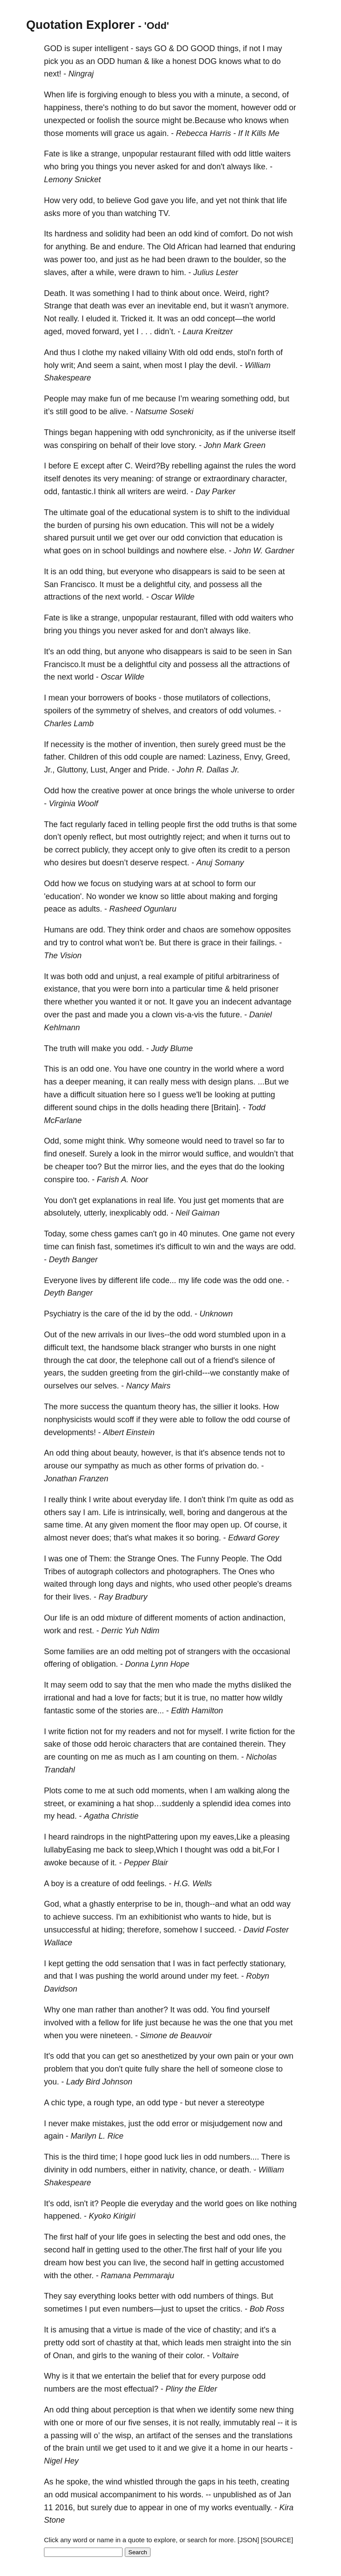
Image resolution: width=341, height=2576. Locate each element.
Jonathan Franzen (76, 1478)
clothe (92, 352)
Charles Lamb (69, 723)
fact (66, 824)
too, (91, 259)
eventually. (253, 2507)
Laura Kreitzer (207, 331)
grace (124, 133)
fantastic (59, 1710)
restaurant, (179, 617)
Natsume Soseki (164, 411)
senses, (156, 2422)
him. (178, 272)
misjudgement (225, 2123)
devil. (228, 365)
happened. (63, 2216)
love (168, 445)
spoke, (78, 2481)
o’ (96, 2435)
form (234, 883)
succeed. (220, 1929)
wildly (272, 1697)
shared (56, 537)
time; (109, 2156)
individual (272, 512)
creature (95, 1883)
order (285, 790)
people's (248, 1584)
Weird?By (152, 465)
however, (157, 1452)
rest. (86, 1630)
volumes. (260, 710)
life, (192, 200)
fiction (77, 1731)
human (129, 61)
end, (201, 305)
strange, (105, 153)
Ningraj (81, 73)
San (51, 584)
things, (229, 48)
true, (200, 1697)
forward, (106, 331)
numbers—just (148, 2308)
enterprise (134, 1904)
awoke (55, 1862)
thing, (95, 571)
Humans (59, 929)
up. (236, 1524)
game (249, 1233)
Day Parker (215, 491)
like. (261, 166)
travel (243, 1140)
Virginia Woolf (73, 803)
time (214, 988)
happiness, (63, 107)
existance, (62, 988)
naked (129, 352)
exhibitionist (161, 1916)
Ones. (168, 1558)
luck (171, 2156)
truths (241, 824)
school (113, 550)
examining (96, 1803)
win (209, 1246)
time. (74, 1524)
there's (96, 107)
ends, (225, 352)
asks (52, 213)
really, (210, 2422)
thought (198, 1849)
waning (144, 2355)
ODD (106, 61)
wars (163, 883)
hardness (71, 233)
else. (218, 550)
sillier (222, 1406)
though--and (206, 1904)
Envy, (253, 756)
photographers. (194, 1571)
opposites (274, 929)
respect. (175, 862)
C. (129, 465)
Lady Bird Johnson (99, 2081)
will (106, 133)
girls (99, 2355)
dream (55, 2262)
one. (103, 1068)
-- (280, 2422)
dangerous (246, 1512)
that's (123, 1537)
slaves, (56, 272)
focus (100, 883)
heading (174, 1107)
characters (151, 1744)
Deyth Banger (73, 1259)
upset (194, 2308)
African (189, 246)
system (185, 512)
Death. (55, 293)
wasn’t (241, 305)
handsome (120, 1347)
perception (132, 2409)
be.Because (204, 120)
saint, (131, 365)
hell (203, 2068)
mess (180, 1081)
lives (88, 1280)
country (177, 1068)
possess (223, 584)
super (82, 48)
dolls (150, 1107)
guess (173, 1094)
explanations (114, 1200)
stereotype (245, 2102)
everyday (151, 1499)
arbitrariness (248, 976)
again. (158, 133)
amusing (74, 2329)
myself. (210, 1731)
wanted (123, 1001)
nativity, (174, 2169)
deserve (144, 862)
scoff (125, 1419)
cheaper (69, 1166)
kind (201, 233)
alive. (119, 411)
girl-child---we (196, 1372)
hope (133, 2156)
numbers (208, 2296)
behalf (121, 445)
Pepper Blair (146, 1862)
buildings (143, 550)
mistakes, (109, 2123)
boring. (209, 1537)
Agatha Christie (111, 1816)
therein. (252, 1744)
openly (75, 836)
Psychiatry (62, 1313)
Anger (120, 769)
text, (78, 1347)
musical (84, 2494)
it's (160, 1246)
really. (69, 318)
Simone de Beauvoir (176, 2035)
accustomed (262, 2262)
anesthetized (164, 2056)
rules (254, 465)
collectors (132, 1571)
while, (106, 272)
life (72, 94)
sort (88, 2342)
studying (138, 883)
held (239, 988)
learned (233, 246)
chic (58, 2102)
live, (140, 2262)
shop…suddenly (165, 1803)
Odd (51, 790)
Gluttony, (72, 769)
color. (195, 2355)
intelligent (111, 48)
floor (183, 1524)
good (78, 411)
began (81, 432)
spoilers (57, 710)
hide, (241, 1916)
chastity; (227, 2329)
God (141, 200)
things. (247, 2296)
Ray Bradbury (123, 1596)
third (90, 2156)
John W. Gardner (264, 550)
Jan (284, 2494)
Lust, (99, 769)
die (133, 2203)
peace (55, 908)
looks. (250, 1406)
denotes (77, 478)
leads (194, 2342)
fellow (109, 2022)
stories (131, 1710)
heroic (120, 1744)
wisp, (124, 2435)
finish (85, 1246)
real (155, 976)
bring (70, 166)
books (145, 697)
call (176, 1360)
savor (182, 107)
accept (141, 849)
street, (55, 1803)
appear (151, 2507)
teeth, (248, 2481)
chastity (119, 2342)
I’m (183, 398)
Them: (100, 1558)
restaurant (178, 153)
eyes (208, 1166)
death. (240, 2169)
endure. (131, 246)
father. (55, 756)
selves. (106, 1385)
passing (64, 2435)
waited (55, 1584)
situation (112, 1094)
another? (152, 2009)
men (165, 1684)
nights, (162, 1584)
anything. (72, 246)
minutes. (205, 1233)
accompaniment (128, 2494)
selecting (173, 2236)
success (94, 1406)
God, (52, 1904)
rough (104, 2102)
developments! (70, 1432)
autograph (95, 1571)
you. (51, 2081)
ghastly (102, 1904)
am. (94, 1512)
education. (169, 525)
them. (229, 1756)
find (50, 1153)
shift (224, 512)
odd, (87, 200)
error (180, 2123)
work (52, 1630)
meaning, (109, 1081)
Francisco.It (64, 664)
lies (187, 2156)
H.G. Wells (193, 1883)
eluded (98, 318)
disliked (264, 1684)
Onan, (64, 2355)
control (91, 942)
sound (86, 1107)
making (222, 896)
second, (266, 94)
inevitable (174, 305)
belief (160, 2376)
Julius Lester (215, 272)
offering (57, 1664)
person (278, 849)
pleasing (274, 1836)
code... (164, 1280)
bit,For (263, 1849)
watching (140, 213)
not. (160, 1001)
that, (152, 2342)
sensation (138, 1963)
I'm (232, 1499)
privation (230, 1465)
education (257, 537)
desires (74, 862)
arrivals (111, 1334)
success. (98, 1916)
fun (115, 398)
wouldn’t (263, 1153)
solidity (117, 233)
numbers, (111, 2169)
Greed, (278, 756)
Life (109, 1512)
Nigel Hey (61, 2460)
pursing (106, 525)
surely (208, 744)
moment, (223, 107)
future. (230, 1014)
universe (261, 432)
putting (263, 1094)
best (211, 2236)
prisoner (264, 988)
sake (52, 1744)
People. (235, 1558)
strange (178, 478)
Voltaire (225, 2355)
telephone (150, 1360)
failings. (263, 942)
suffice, (218, 1153)
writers (139, 491)
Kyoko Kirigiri (112, 2216)
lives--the (164, 1334)
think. (116, 1140)
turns (259, 836)
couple (151, 756)
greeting (124, 1372)
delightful (159, 584)
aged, (54, 331)
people (173, 824)
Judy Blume (172, 1048)
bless (167, 94)
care (112, 1313)
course (269, 1419)
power (71, 259)
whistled (138, 2481)
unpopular (140, 153)
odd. (97, 929)
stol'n (246, 352)
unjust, (127, 976)
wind (114, 2481)
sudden (94, 1372)
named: (192, 756)
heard (58, 1836)
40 (182, 1233)
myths (238, 1684)
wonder (112, 896)
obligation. (100, 1664)
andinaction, (263, 1617)
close (264, 2068)
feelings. (152, 1883)
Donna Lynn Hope (157, 1664)
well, (177, 1512)
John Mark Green (235, 445)
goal (97, 512)
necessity (67, 744)
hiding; (113, 1929)
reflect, (101, 836)
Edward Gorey (253, 1537)
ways (255, 1246)
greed (231, 744)
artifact (159, 2435)
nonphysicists (68, 1419)
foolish (108, 120)
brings (185, 790)
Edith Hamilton (197, 1710)
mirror (169, 1153)
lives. (82, 1596)
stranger (176, 1347)
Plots (53, 1790)
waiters (277, 153)
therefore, (144, 1929)
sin (286, 2342)
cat (92, 1360)
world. (133, 596)
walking (241, 1790)
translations (272, 2435)
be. (151, 942)
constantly (240, 1372)
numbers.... (239, 2156)
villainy (155, 352)
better (149, 2296)
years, (55, 1372)
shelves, (156, 710)
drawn (198, 259)
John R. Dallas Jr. (208, 769)
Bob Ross (267, 2308)
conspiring (78, 445)
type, (76, 2102)
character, (269, 478)
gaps (206, 2481)
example (179, 976)
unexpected (64, 120)
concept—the (230, 318)
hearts (277, 2448)
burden (69, 525)
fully (152, 2068)
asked (167, 166)
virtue (123, 2329)
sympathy (101, 1465)
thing (80, 1452)
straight (237, 2342)
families (80, 1651)
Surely (100, 1153)
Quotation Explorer (80, 25)
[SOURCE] (277, 2540)
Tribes (55, 1571)
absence (225, 1452)
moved (78, 331)
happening (113, 432)
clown (162, 1014)
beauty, (126, 1452)
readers (141, 1731)
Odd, (52, 1140)
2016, (65, 2507)
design (220, 1081)
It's (49, 651)
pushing (110, 1976)
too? (94, 1166)
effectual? (141, 2388)
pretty (54, 2342)
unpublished (234, 2494)
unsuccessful (67, 1929)
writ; (68, 365)
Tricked (134, 318)
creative (105, 790)
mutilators (202, 697)
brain (75, 2448)
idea (242, 1803)
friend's (225, 1360)
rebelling (187, 465)
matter (232, 1697)
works (221, 2507)
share (171, 2068)
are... (155, 1710)
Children (83, 756)
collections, (250, 697)
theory (169, 1406)
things (106, 166)
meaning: (137, 478)
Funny (208, 1558)
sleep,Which (156, 1849)
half (81, 2236)
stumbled (234, 1334)
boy (57, 1883)
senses (208, 2435)
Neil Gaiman (198, 1212)
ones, (262, 2236)
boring (198, 1512)
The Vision (63, 955)
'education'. (64, 896)
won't (134, 942)
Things (56, 432)
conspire (59, 1179)
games (126, 1233)
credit (238, 849)
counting (73, 1756)
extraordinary (226, 478)
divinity (56, 2169)
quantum (140, 1406)
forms (194, 1465)
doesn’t (115, 862)
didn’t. (164, 331)
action (229, 1617)
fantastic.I (79, 491)
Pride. (159, 769)
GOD (53, 48)
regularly (90, 824)
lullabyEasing (67, 1849)
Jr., (49, 769)
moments (82, 133)
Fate (52, 153)
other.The (180, 2249)
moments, (168, 1790)
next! (52, 73)
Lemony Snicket (72, 179)
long (106, 1584)
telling (148, 824)
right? (259, 293)
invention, (160, 744)
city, (184, 584)
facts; (152, 1697)
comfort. (234, 233)
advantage (272, 1001)
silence (253, 1360)
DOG (207, 61)
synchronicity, (190, 432)
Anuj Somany (220, 862)
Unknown (216, 1313)
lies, (162, 1166)
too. (83, 1179)
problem (58, 2068)
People (56, 398)
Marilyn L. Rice (97, 2136)
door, (108, 1360)
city (165, 664)
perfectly (232, 1963)
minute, (230, 94)
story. (187, 445)
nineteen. (116, 2035)
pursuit (83, 537)
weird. (177, 491)
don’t (52, 836)
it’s (49, 411)
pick (51, 61)
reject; (194, 836)
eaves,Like (232, 1836)
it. (115, 318)
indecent (237, 1001)
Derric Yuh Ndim (130, 1630)
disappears (191, 571)
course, (267, 1524)
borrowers (106, 697)
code (212, 1280)
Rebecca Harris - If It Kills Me (227, 133)
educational (150, 512)
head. (67, 1816)
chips (108, 1107)
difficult (82, 1094)
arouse (56, 1465)
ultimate (74, 512)
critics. (231, 2308)
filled (206, 153)
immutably (241, 2422)
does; (101, 1537)
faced (117, 824)
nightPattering (153, 1836)
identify (222, 2409)
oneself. (73, 1153)
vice (194, 2329)
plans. (244, 1081)
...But (267, 1081)
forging (265, 896)
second (57, 2249)
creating (275, 2481)
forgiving (102, 94)
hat (128, 1803)
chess (101, 1233)
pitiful (214, 976)
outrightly (164, 836)
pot (170, 1651)
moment (145, 1524)
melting (150, 1651)
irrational (59, 1697)
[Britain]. (226, 1107)
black (150, 1347)
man (85, 2009)
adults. (90, 908)
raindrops (87, 1836)
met (286, 2022)
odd (280, 107)
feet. (231, 1976)
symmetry (113, 710)
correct (67, 849)
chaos (193, 929)
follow (216, 1419)
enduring (279, 246)
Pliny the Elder (191, 2388)
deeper (78, 1081)
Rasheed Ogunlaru (142, 908)
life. (169, 1200)
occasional (271, 1651)
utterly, (95, 1212)
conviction (204, 537)
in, (178, 1904)
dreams (278, 1584)
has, (190, 1406)
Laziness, (225, 756)
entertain (119, 2376)
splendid (217, 1803)
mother (119, 744)
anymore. (272, 305)
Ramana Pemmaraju (137, 2275)
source (147, 120)
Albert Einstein (129, 1432)
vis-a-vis (189, 1014)
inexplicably (130, 1212)
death (100, 305)
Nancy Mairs (148, 1385)
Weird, (235, 293)
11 (48, 2507)
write (101, 1499)
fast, (104, 1246)
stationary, (268, 1963)
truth (68, 1048)
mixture (120, 1617)
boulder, (248, 259)
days (124, 1584)
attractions (62, 596)
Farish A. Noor (122, 1179)
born (140, 988)
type (170, 2102)
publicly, (96, 849)
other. (84, 2275)
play (196, 365)
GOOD (202, 48)
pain (242, 2056)
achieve (66, 1916)
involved (58, 2022)
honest (184, 61)
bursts (221, 1347)
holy (51, 365)
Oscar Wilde (172, 596)
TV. (164, 213)
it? (94, 2203)
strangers (203, 1651)
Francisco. (78, 584)
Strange (58, 305)
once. (212, 293)
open (219, 1524)
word (287, 465)
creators (203, 710)
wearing (205, 398)
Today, (55, 1233)
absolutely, (63, 1212)
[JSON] (248, 2540)
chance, (204, 2169)
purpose (235, 2376)
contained (219, 1744)
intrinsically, (146, 1512)
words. (191, 2494)
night (267, 1347)
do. (253, 1465)
